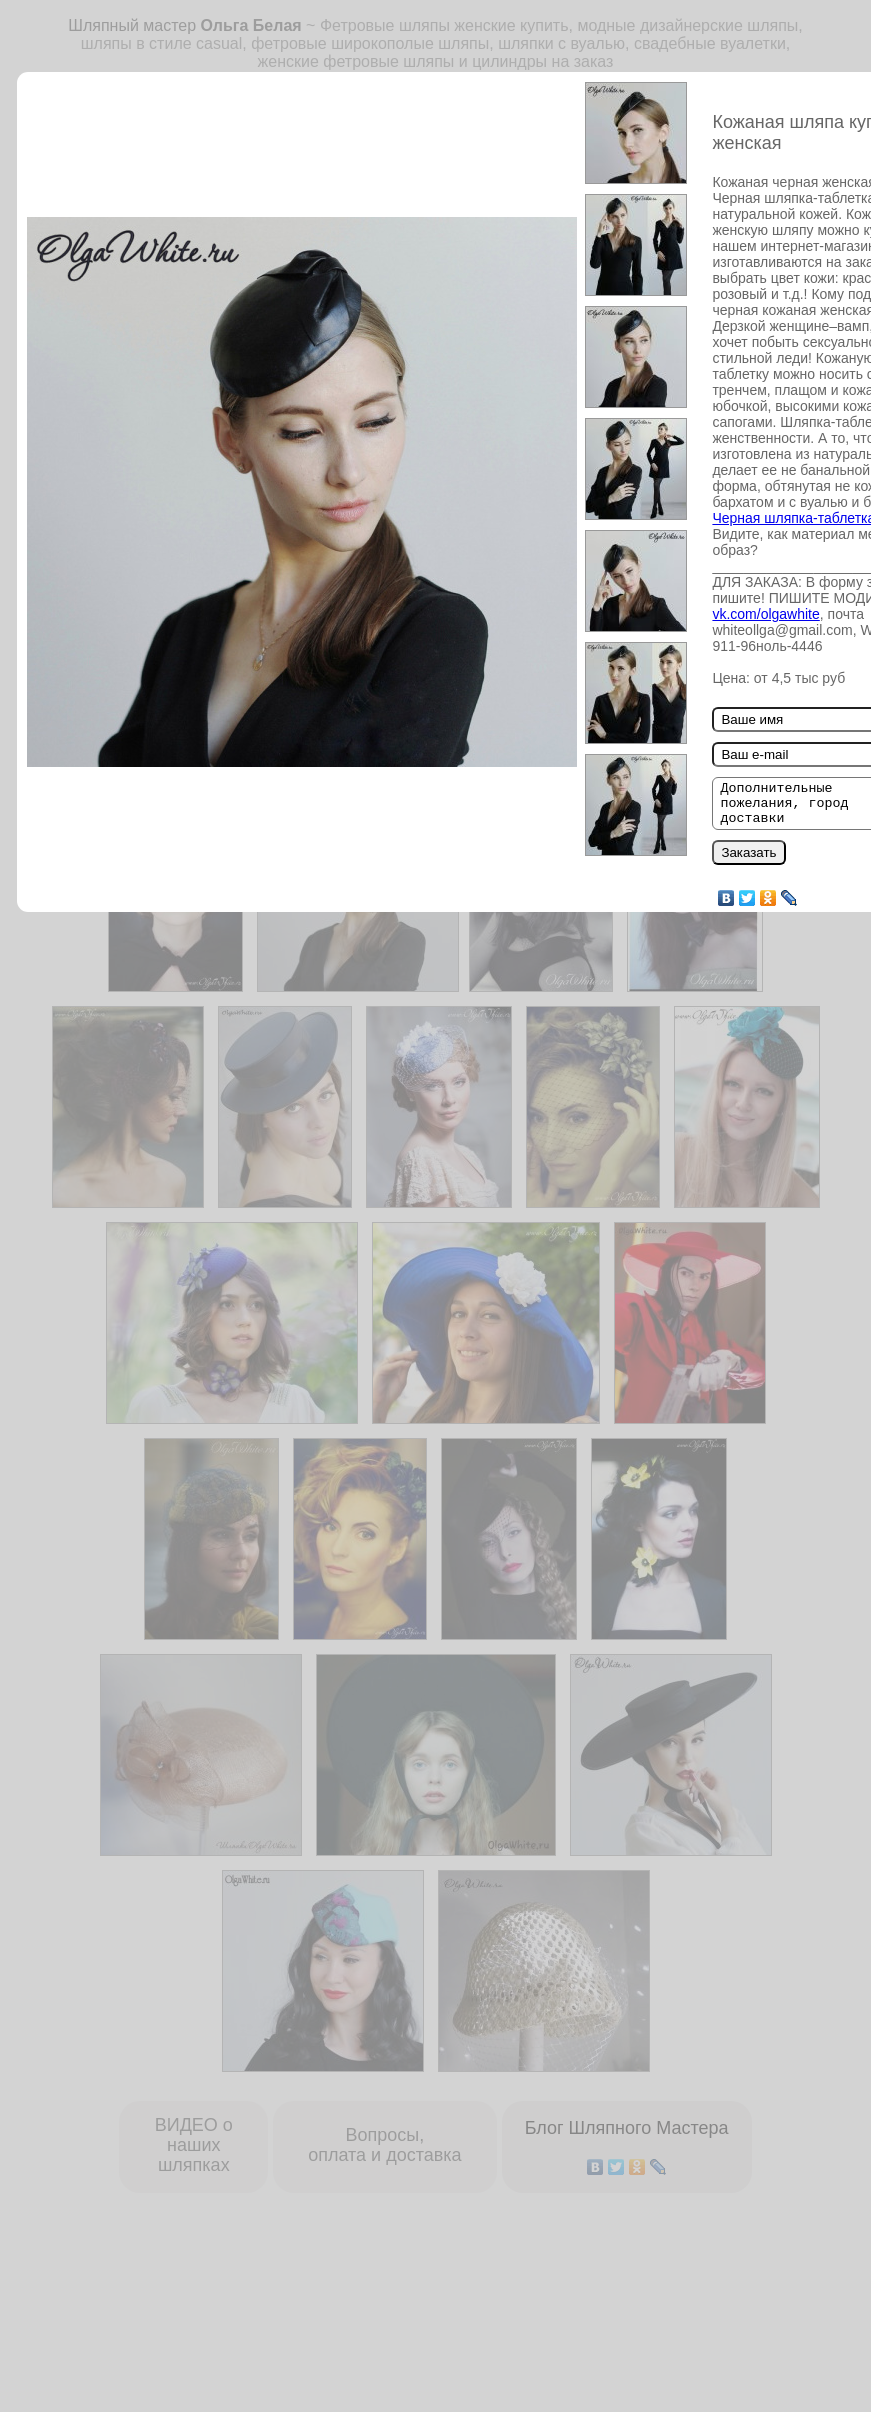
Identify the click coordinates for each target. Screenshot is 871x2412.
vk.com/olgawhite (765, 614)
